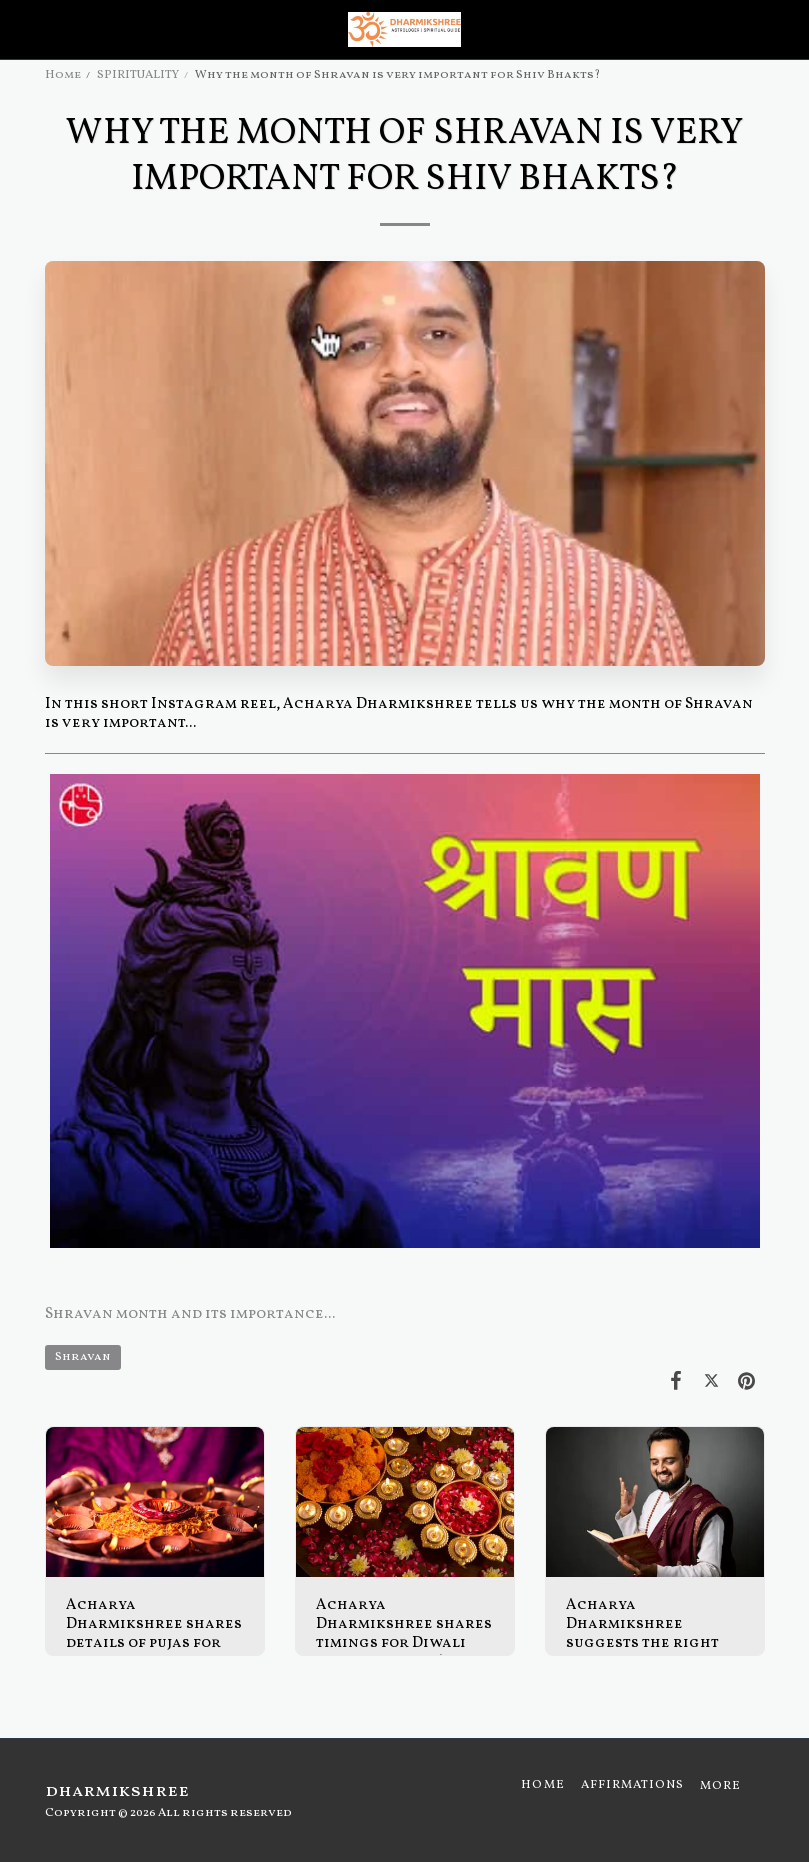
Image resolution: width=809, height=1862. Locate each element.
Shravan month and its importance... (190, 1314)
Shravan (83, 1357)
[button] (22, 29)
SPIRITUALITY (138, 75)
